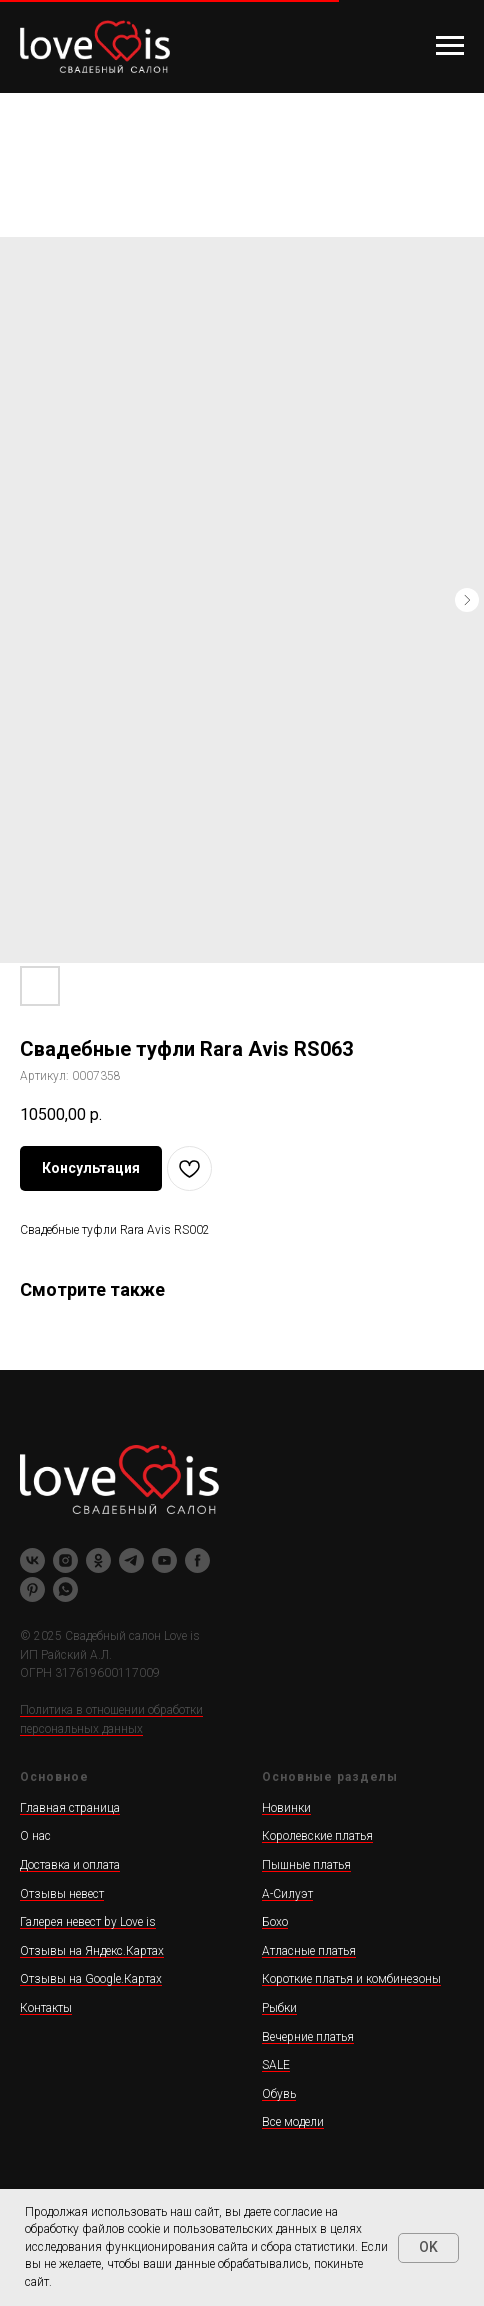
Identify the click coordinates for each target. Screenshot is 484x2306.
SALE (276, 2065)
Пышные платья (306, 1865)
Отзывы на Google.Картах (91, 1979)
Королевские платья (317, 1836)
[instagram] (65, 1560)
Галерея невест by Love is (88, 1922)
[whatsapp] (65, 1589)
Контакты (46, 2008)
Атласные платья (309, 1951)
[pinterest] (32, 1589)
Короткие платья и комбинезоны (351, 1979)
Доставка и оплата (70, 1865)
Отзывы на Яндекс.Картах (92, 1951)
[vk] (32, 1560)
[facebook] (197, 1560)
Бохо (275, 1922)
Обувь (279, 2094)
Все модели (293, 2122)
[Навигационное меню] (450, 46)
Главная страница (70, 1808)
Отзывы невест (62, 1894)
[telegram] (131, 1560)
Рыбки (279, 2008)
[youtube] (164, 1560)
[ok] (98, 1560)
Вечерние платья (308, 2037)
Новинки (286, 1808)
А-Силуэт (287, 1894)
